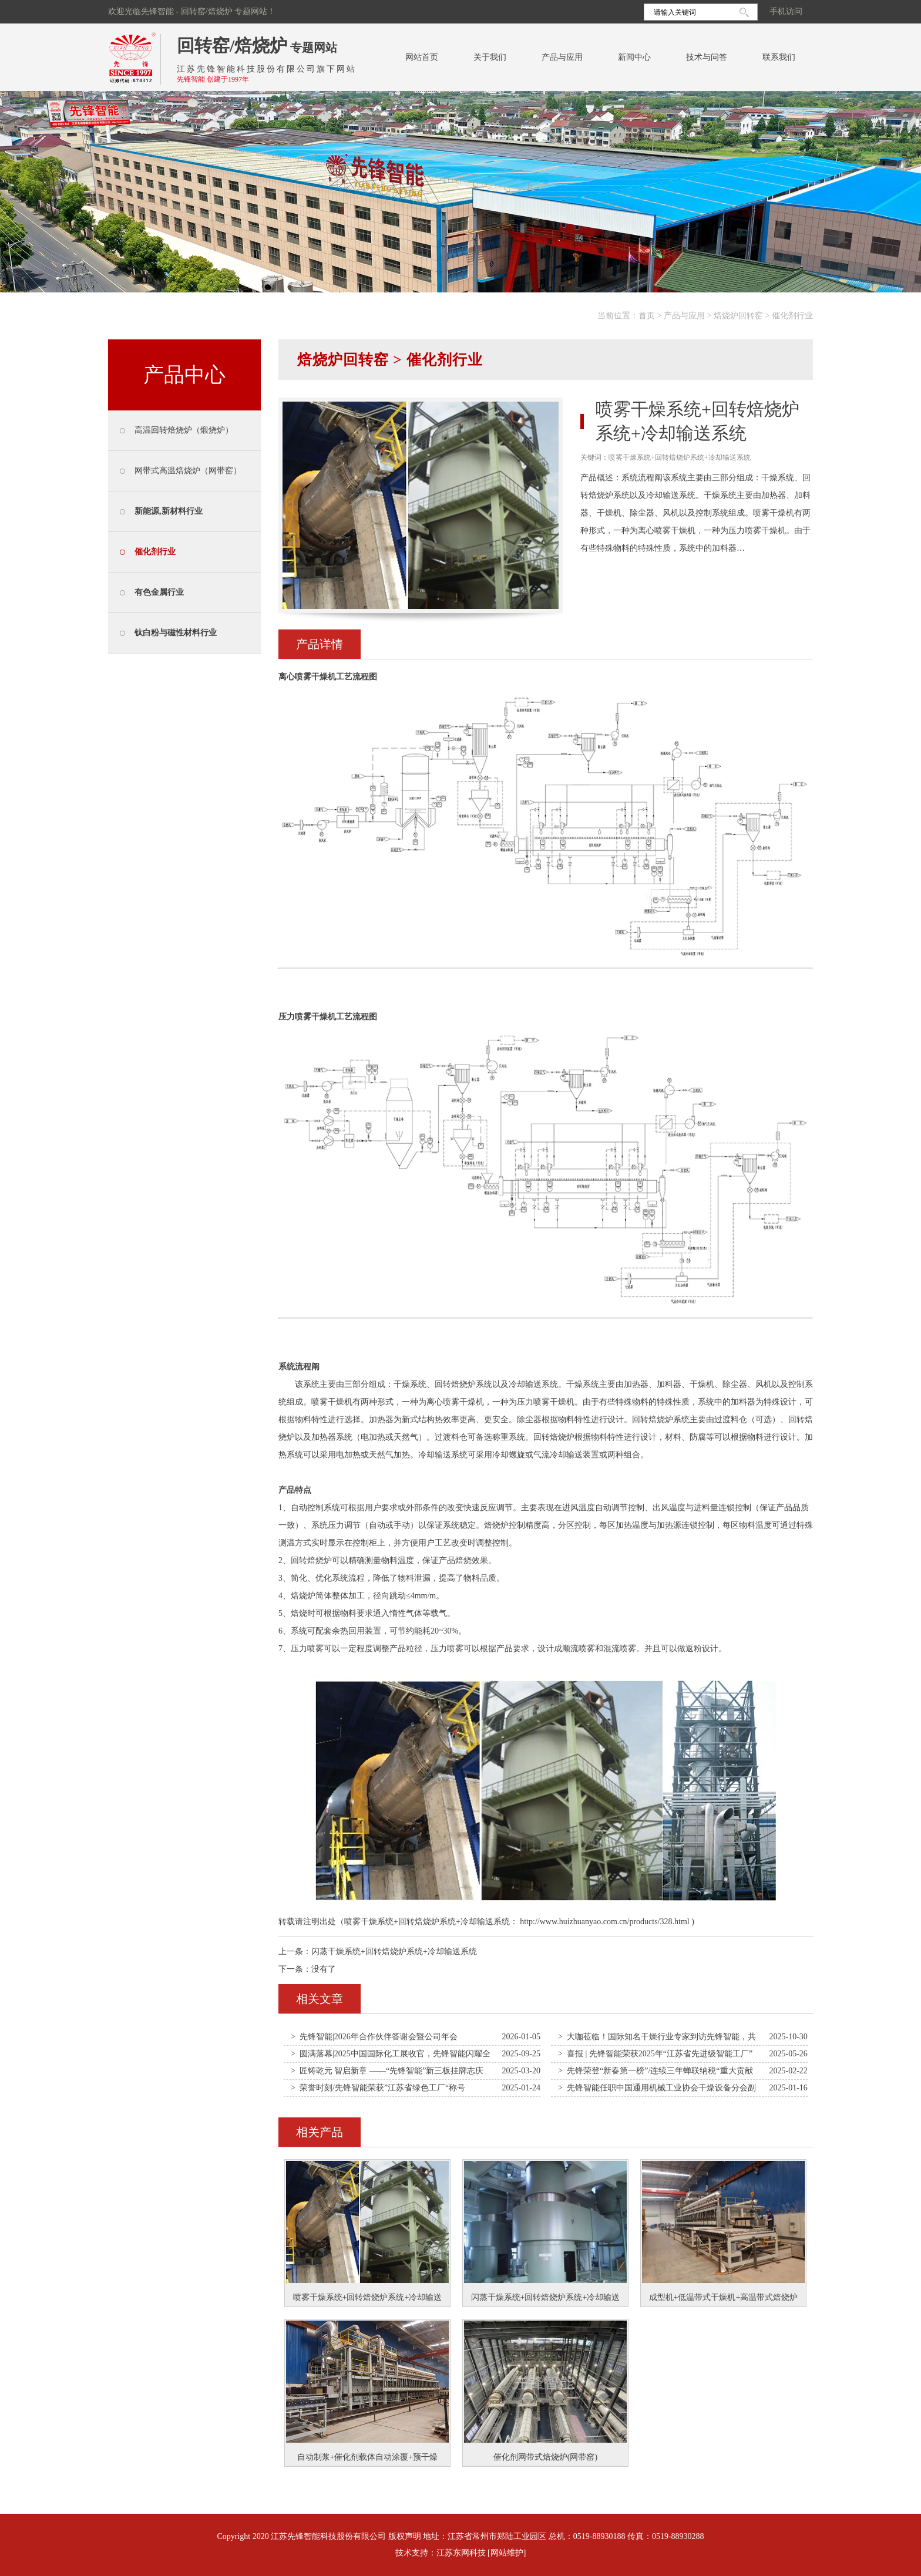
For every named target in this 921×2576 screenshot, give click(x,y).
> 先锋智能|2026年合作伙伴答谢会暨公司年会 (374, 2036)
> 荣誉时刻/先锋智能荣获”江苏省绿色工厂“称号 (378, 2087)
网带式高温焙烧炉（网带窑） (188, 470)
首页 (646, 315)
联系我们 (778, 57)
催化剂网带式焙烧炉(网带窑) (545, 2457)
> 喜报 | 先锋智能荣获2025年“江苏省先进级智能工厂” (655, 2053)
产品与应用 (562, 57)
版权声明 (404, 2536)
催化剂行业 (792, 315)
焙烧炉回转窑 (738, 315)
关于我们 (489, 57)
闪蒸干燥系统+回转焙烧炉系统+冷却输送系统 (394, 1951)
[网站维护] (507, 2552)
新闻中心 (634, 57)
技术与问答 (706, 57)
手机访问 (785, 11)
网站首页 (421, 57)
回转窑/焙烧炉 (232, 45)
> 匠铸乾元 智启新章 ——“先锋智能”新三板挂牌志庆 (387, 2070)
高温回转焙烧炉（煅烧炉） (184, 430)
